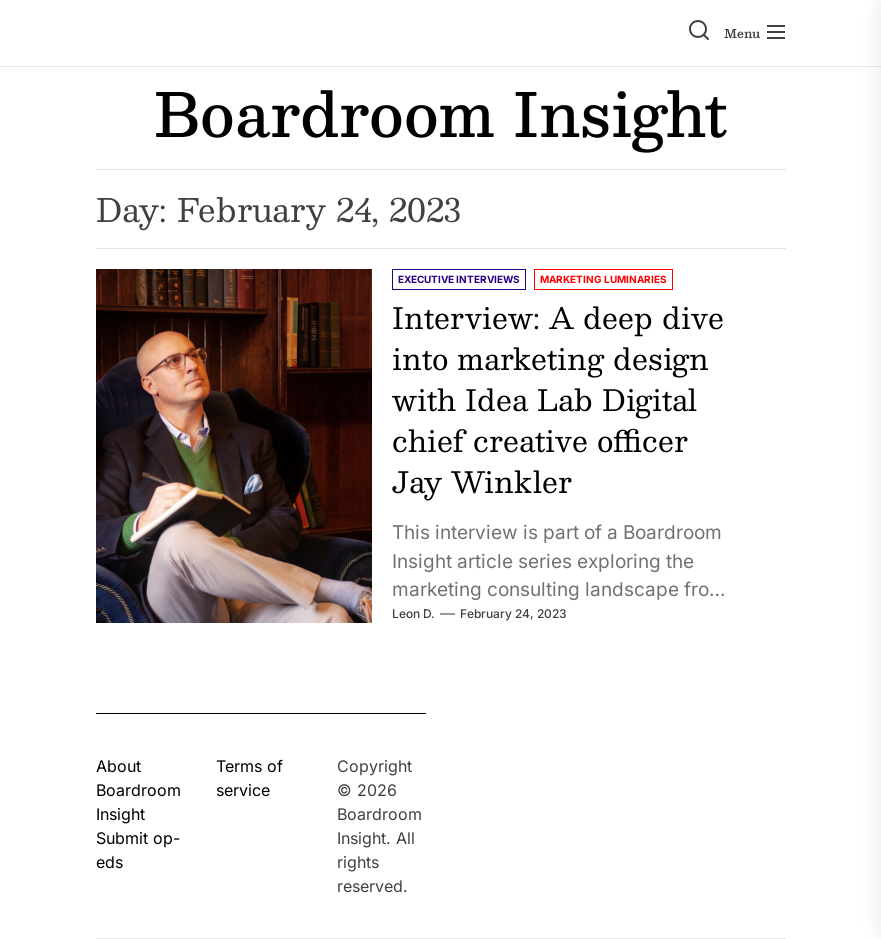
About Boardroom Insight (138, 790)
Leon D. (413, 613)
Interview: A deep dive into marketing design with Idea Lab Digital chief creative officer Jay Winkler (558, 398)
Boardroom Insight (440, 113)
